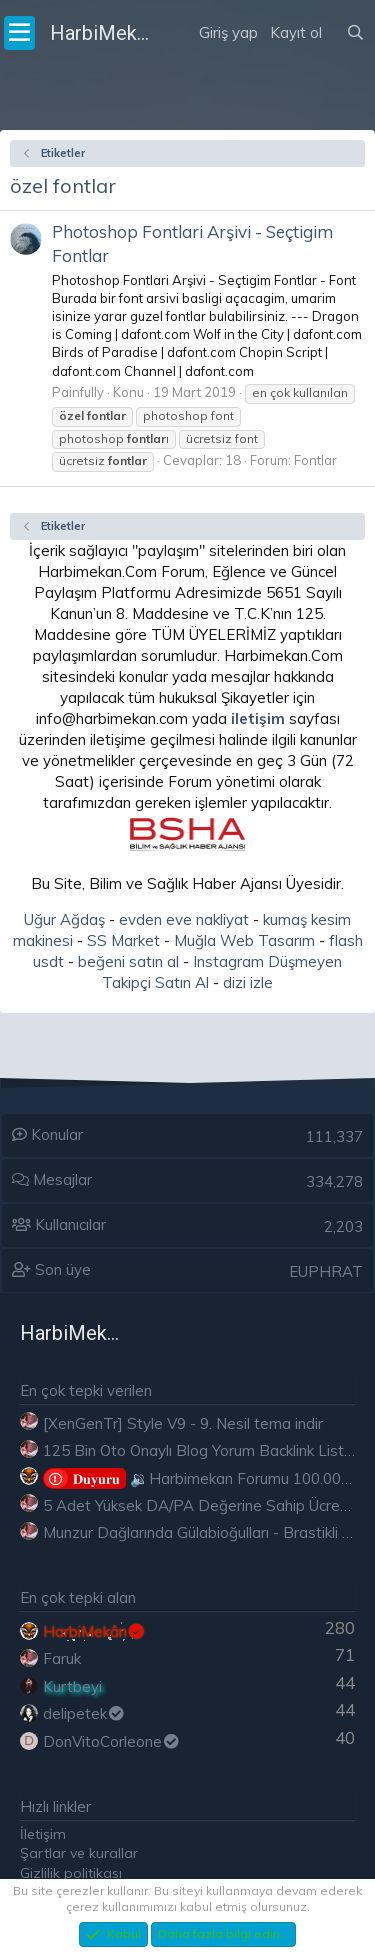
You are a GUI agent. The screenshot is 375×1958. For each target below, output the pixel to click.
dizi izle (248, 982)
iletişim (258, 718)
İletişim (43, 1834)
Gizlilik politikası (71, 1873)
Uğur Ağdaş (64, 919)
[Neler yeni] (334, 8)
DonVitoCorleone (112, 1741)
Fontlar (315, 460)
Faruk (62, 1658)
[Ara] (355, 33)
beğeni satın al (128, 961)
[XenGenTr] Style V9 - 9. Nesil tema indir (183, 1423)
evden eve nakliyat (184, 919)
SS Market (123, 940)
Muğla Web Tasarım (244, 940)
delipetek (84, 1713)
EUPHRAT (326, 1271)
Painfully (78, 392)
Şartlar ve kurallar (79, 1853)
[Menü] (19, 33)
